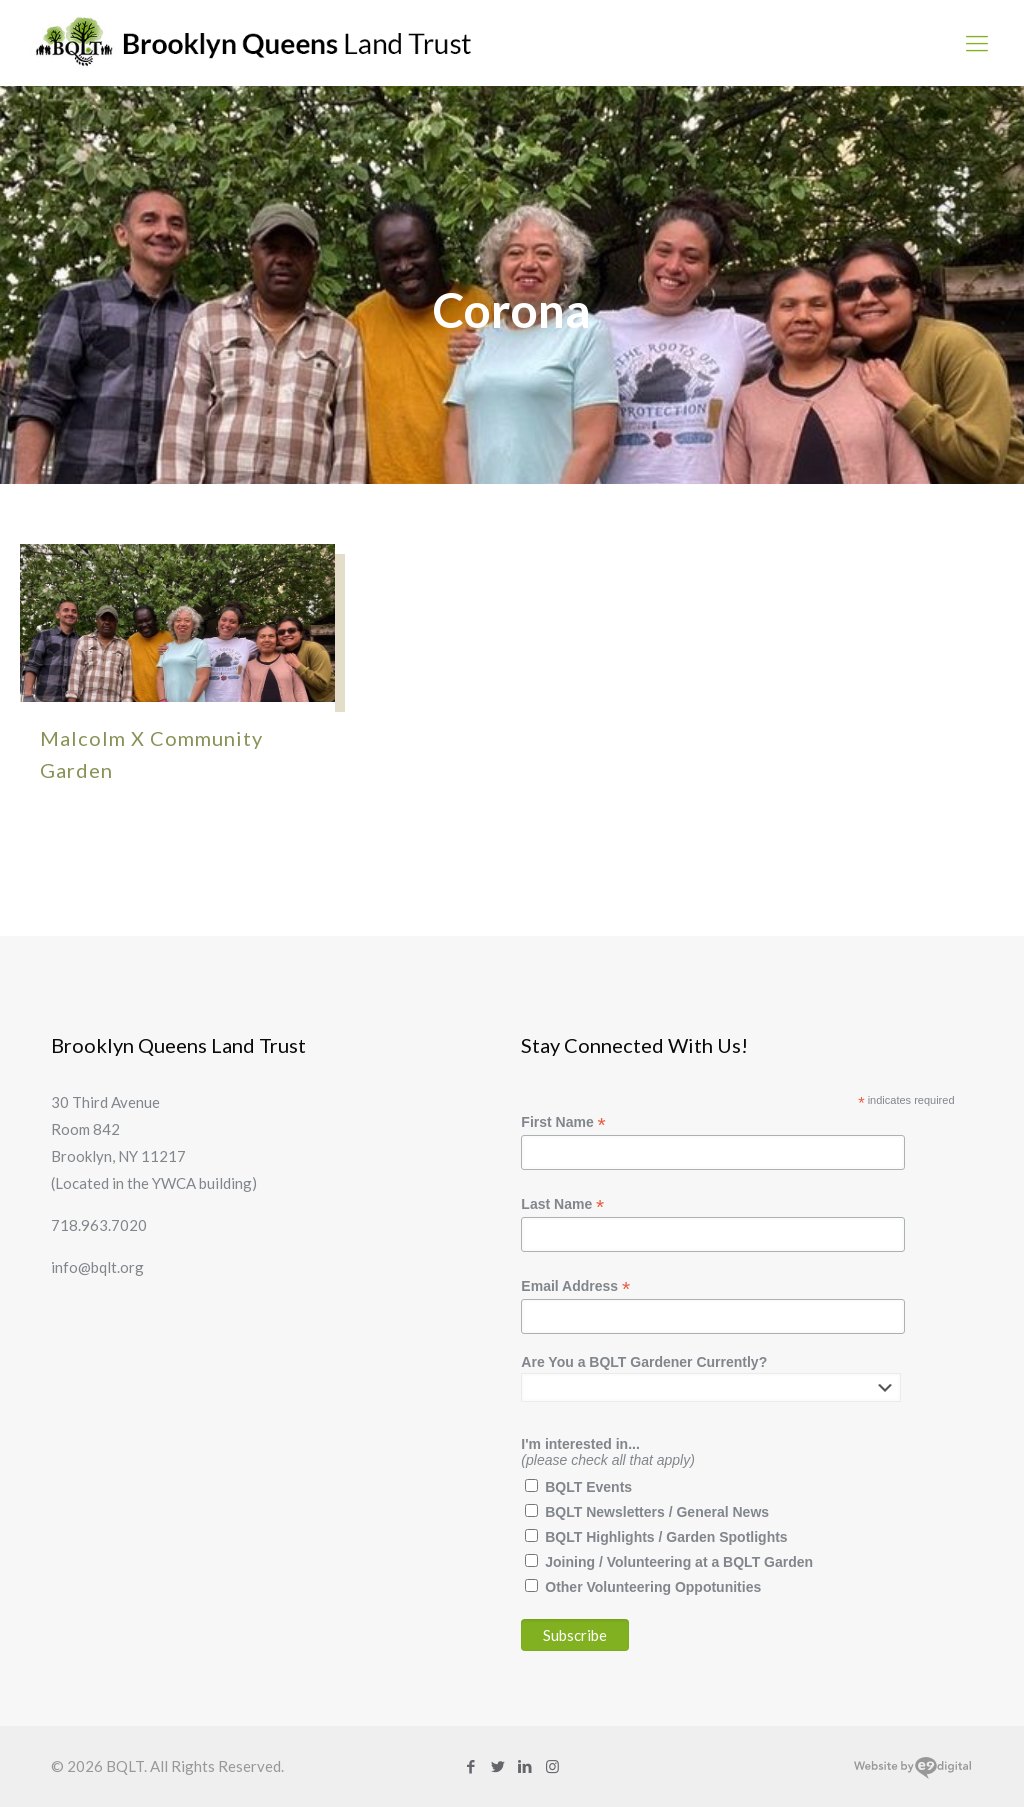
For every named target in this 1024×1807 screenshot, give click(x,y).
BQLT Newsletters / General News (657, 1512)
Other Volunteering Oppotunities (653, 1587)
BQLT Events (588, 1487)
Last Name (562, 1204)
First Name (563, 1122)
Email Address (575, 1286)
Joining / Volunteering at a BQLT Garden (679, 1562)
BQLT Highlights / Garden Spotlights (666, 1537)
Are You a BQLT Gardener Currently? (644, 1362)
